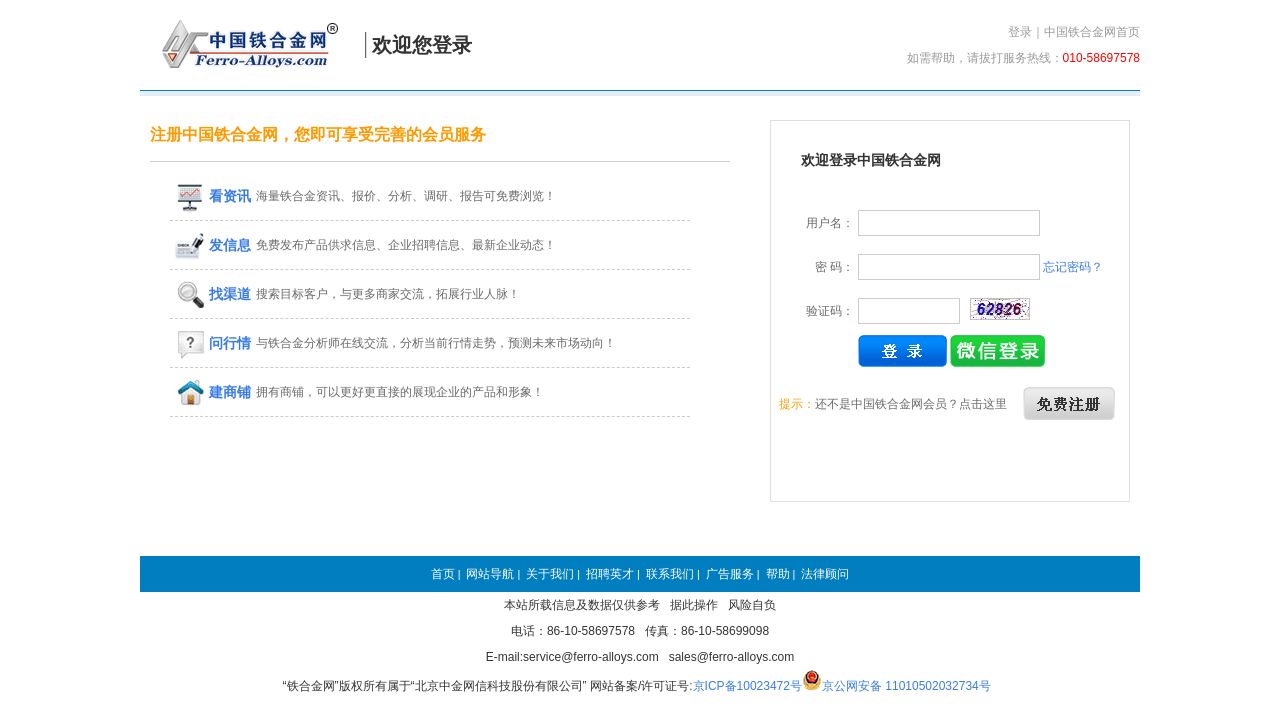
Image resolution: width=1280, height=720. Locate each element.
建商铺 (213, 392)
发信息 (213, 245)
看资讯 (213, 196)
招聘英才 (610, 574)
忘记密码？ (1073, 267)
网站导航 (490, 574)
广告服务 (730, 574)
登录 (1020, 32)
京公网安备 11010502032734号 (906, 686)
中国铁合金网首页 (1092, 32)
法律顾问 (825, 574)
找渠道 (213, 294)
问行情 (213, 343)
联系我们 (670, 574)
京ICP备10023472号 (747, 686)
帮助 (778, 574)
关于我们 (550, 574)
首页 (443, 574)
